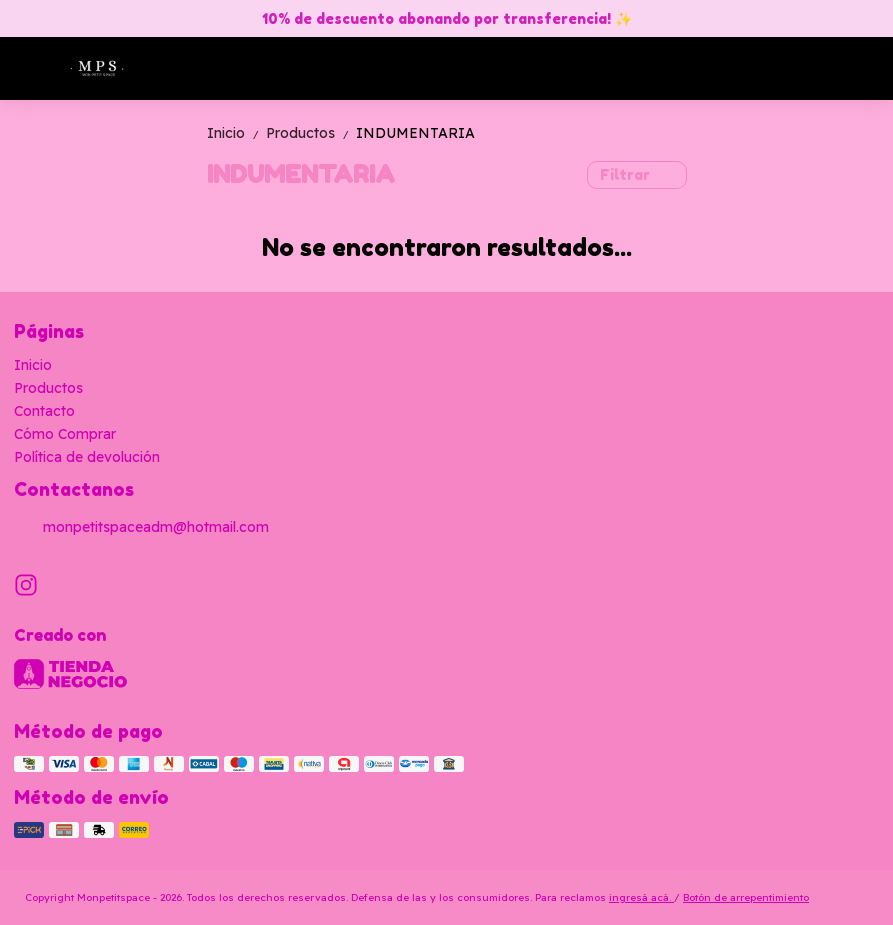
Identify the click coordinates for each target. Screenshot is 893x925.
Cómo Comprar (65, 434)
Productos (311, 133)
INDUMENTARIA (415, 133)
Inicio (236, 133)
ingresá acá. (641, 897)
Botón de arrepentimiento (746, 897)
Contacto (44, 411)
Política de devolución (87, 457)
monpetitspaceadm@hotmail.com (141, 528)
